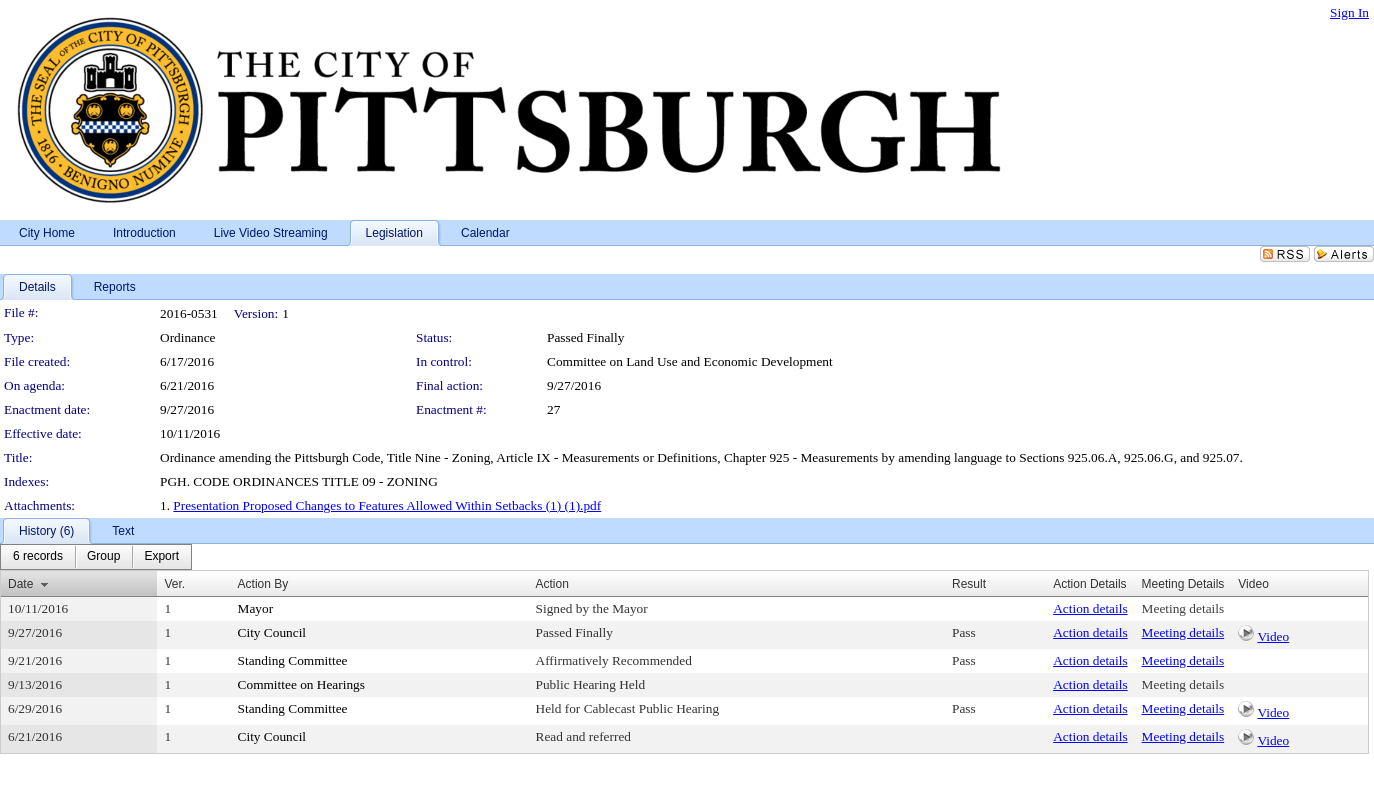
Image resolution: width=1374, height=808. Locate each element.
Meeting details (1183, 608)
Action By (263, 584)
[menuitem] (38, 557)
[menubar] (96, 557)
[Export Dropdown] (161, 557)
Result (969, 584)
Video (1273, 636)
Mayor (256, 608)
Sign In (1349, 12)
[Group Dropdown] (103, 557)
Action (552, 584)
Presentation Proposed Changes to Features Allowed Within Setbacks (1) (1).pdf (387, 505)
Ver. (174, 584)
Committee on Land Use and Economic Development (690, 361)
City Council (272, 632)
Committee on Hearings (301, 684)
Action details (1090, 608)
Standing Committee (293, 660)
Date (20, 584)
